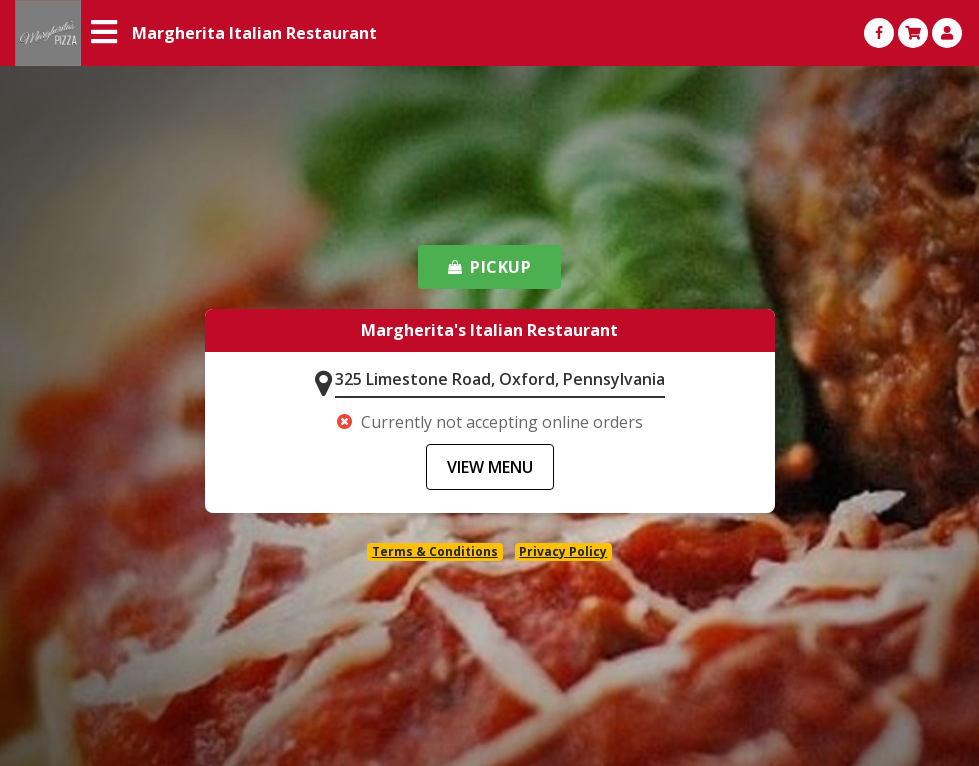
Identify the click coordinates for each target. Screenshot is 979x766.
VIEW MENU (490, 467)
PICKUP (490, 267)
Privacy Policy (563, 551)
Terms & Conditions (435, 551)
